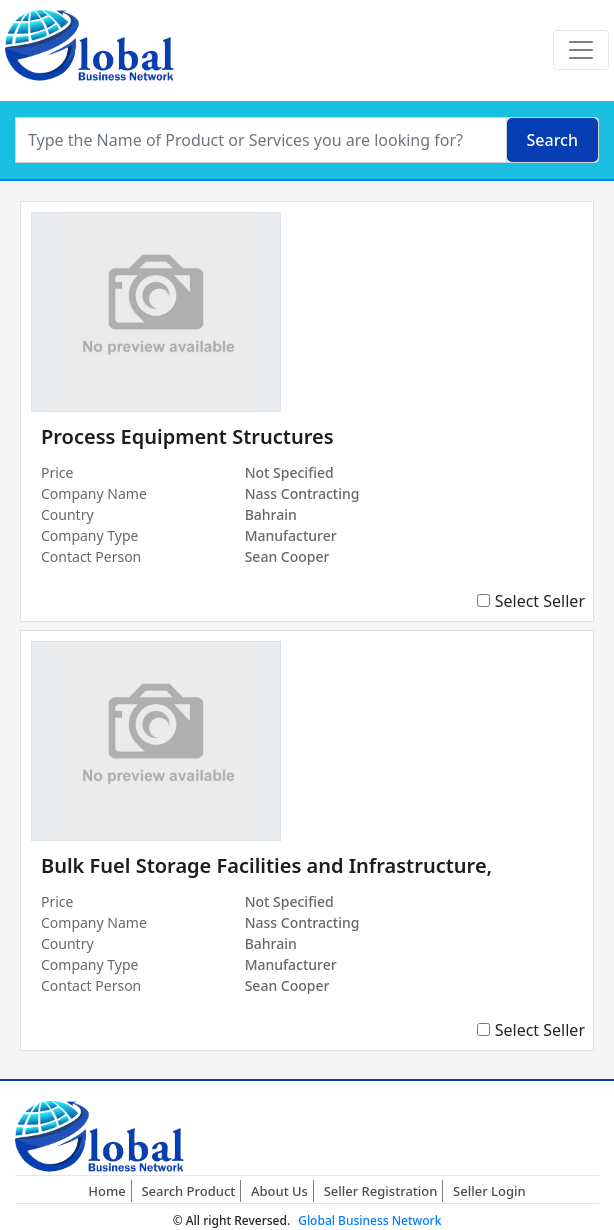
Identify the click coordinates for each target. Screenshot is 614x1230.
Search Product (188, 1191)
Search (552, 140)
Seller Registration (381, 1191)
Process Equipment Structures (187, 436)
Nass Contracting (302, 493)
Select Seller (540, 601)
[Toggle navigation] (581, 50)
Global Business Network (369, 1220)
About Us (279, 1191)
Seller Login (489, 1191)
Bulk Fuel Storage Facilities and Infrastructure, (266, 865)
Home (106, 1191)
